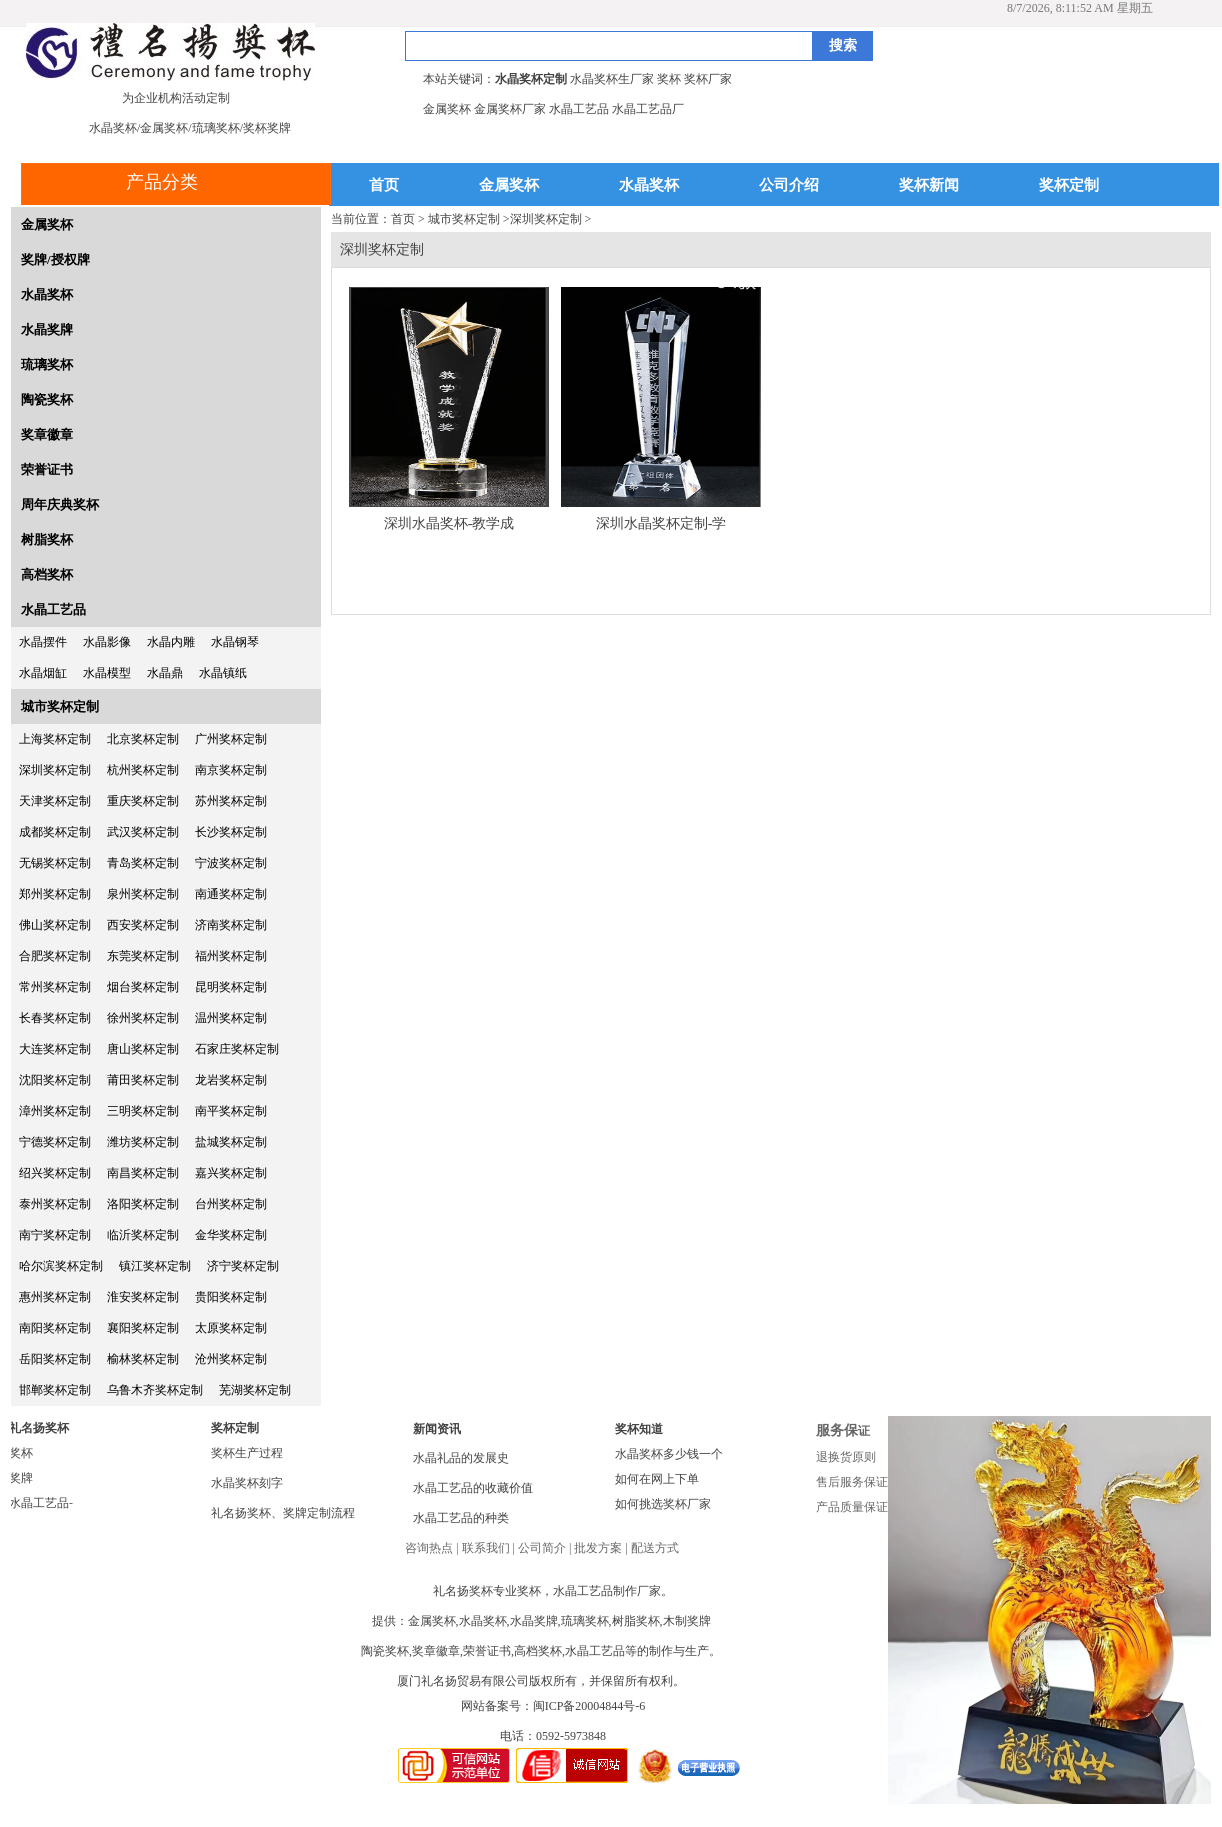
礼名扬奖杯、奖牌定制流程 (283, 1513)
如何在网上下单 (657, 1479)
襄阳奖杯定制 (143, 1328)
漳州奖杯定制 (55, 1111)
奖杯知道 (639, 1429)
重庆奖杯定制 (143, 801)
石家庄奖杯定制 (237, 1049)
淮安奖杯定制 (143, 1297)
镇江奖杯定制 (155, 1266)
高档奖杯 (47, 574)
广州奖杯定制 (231, 739)
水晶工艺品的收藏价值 (473, 1488)
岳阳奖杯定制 (55, 1359)
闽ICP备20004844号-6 (589, 1706)
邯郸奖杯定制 (55, 1390)
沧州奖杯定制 (231, 1359)
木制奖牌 (687, 1621)
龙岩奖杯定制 (231, 1080)
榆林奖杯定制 (143, 1359)
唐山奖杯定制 (143, 1049)
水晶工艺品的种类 (461, 1518)
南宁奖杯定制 (55, 1235)
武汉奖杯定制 (143, 832)
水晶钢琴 (235, 642)
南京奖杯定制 (231, 770)
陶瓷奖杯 (47, 399)
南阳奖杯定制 (55, 1328)
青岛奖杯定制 (143, 863)
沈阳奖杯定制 (55, 1080)
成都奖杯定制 (55, 832)
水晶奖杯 (649, 185)
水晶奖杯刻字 (247, 1483)
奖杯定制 (1069, 185)
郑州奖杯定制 (55, 894)
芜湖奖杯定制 (255, 1390)
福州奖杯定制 (231, 956)
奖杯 (21, 1453)
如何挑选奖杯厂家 (663, 1504)
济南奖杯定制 (231, 925)
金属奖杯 (509, 185)
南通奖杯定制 (231, 894)
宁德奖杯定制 (55, 1142)
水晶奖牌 (47, 329)
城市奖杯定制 (60, 706)
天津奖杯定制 (55, 801)
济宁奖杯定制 (243, 1266)
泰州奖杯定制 (55, 1204)
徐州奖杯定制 (143, 1018)
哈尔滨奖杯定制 (61, 1266)
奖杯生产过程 (247, 1453)
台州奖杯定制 (231, 1204)
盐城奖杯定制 (231, 1142)
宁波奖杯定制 (231, 863)
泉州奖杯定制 (143, 894)
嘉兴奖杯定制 (231, 1173)
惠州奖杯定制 (55, 1297)
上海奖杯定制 (55, 739)
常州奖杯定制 (55, 987)
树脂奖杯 (47, 539)
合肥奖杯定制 (55, 956)
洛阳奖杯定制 (143, 1204)
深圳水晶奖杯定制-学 (661, 523)
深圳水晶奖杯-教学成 (449, 523)
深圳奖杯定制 (55, 770)
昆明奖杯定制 (231, 987)
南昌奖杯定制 (143, 1173)
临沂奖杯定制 (143, 1235)
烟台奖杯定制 (143, 987)
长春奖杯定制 (55, 1018)
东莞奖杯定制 (143, 956)
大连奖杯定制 (55, 1049)
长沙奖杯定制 (231, 832)
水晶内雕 (171, 642)
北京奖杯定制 (143, 739)
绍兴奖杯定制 (55, 1173)
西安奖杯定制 (143, 925)
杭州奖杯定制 (143, 770)
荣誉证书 (47, 469)
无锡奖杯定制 (55, 863)
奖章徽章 (47, 434)
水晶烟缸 (43, 673)
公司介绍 (789, 185)
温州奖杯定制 (231, 1018)
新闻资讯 (437, 1429)
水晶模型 (107, 673)
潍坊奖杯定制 (143, 1142)
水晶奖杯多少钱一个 (669, 1454)
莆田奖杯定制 (143, 1080)
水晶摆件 (43, 642)
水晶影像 (107, 642)
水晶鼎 (165, 673)
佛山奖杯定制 (55, 925)
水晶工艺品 (53, 609)
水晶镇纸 (223, 673)
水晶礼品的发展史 (461, 1458)
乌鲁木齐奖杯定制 (155, 1390)
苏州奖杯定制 (231, 801)
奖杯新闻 (929, 185)
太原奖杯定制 (231, 1328)
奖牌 (21, 1478)
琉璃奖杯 (47, 364)
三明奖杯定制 (143, 1111)
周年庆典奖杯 (60, 504)
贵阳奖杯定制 (231, 1297)
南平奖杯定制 (231, 1111)
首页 (384, 185)
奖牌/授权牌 (55, 259)
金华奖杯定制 (231, 1235)
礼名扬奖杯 (39, 1428)
